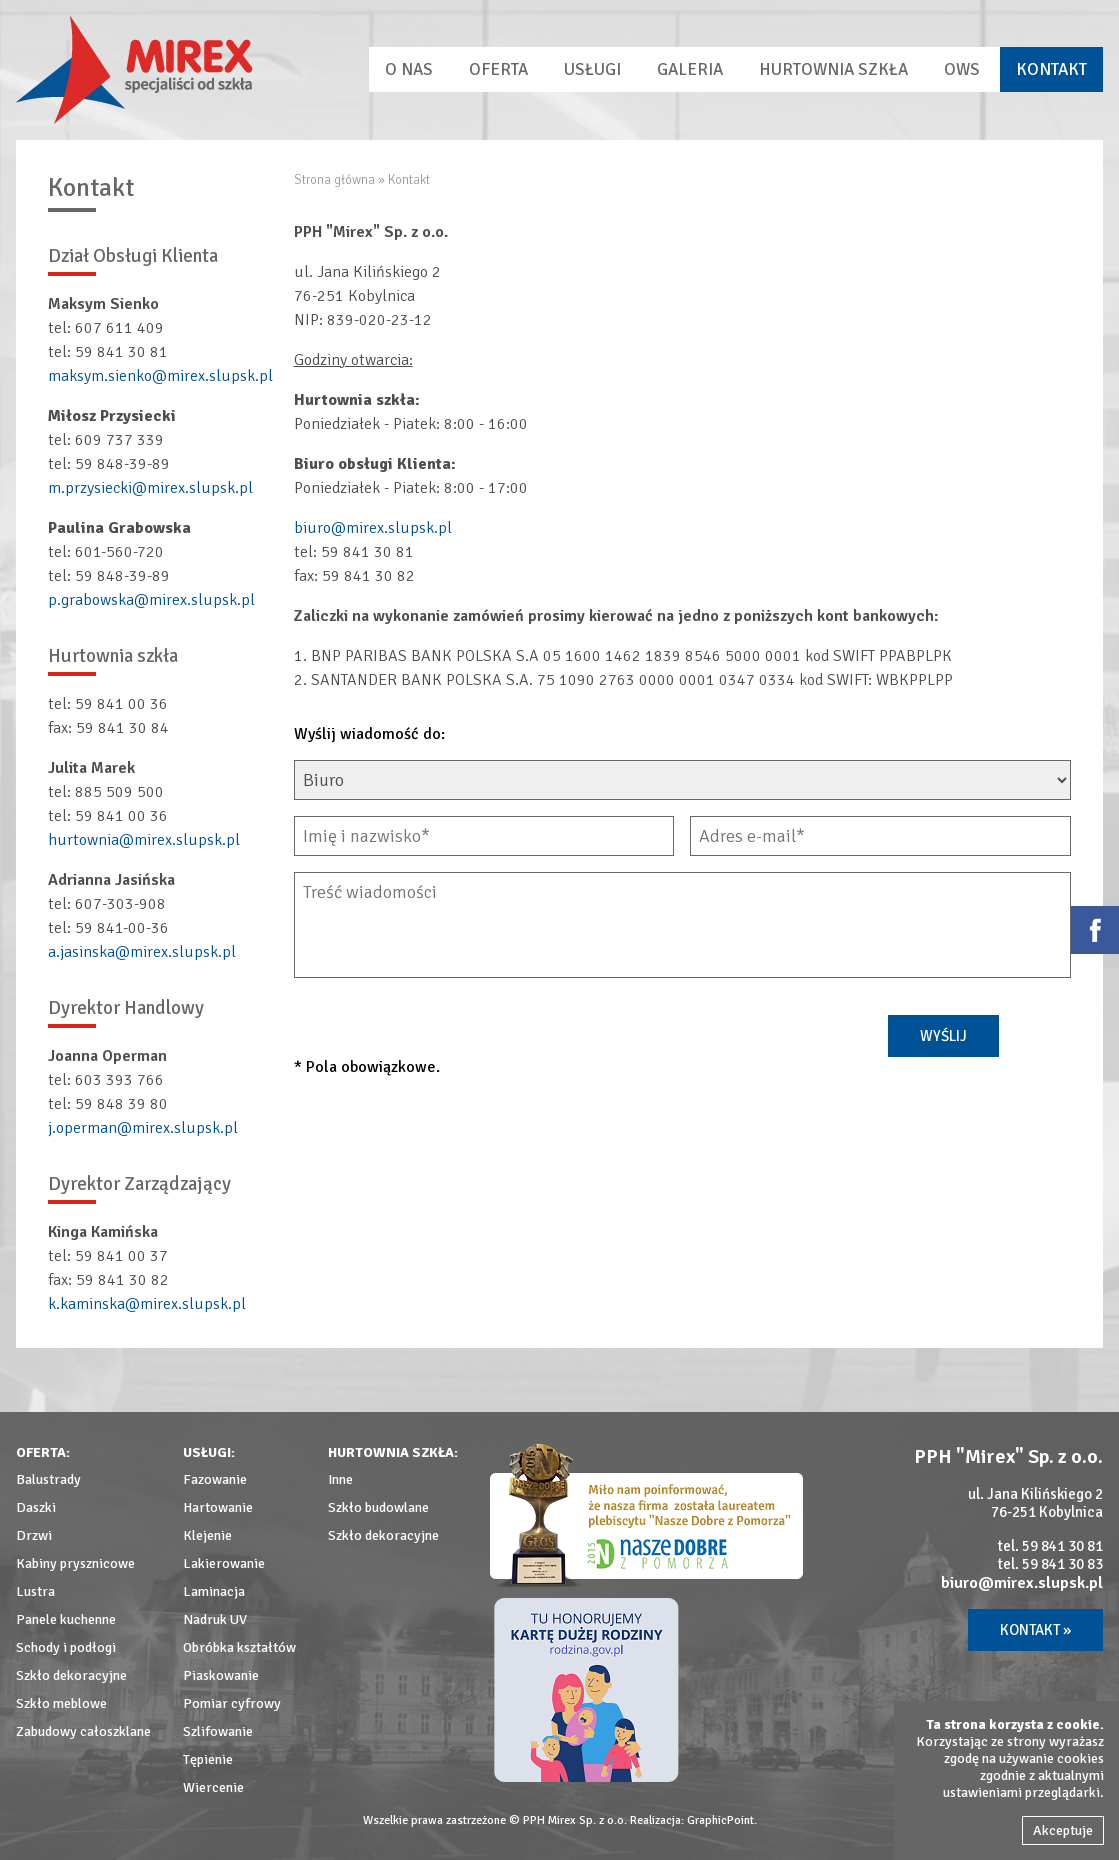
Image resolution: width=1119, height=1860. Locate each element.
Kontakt (1051, 69)
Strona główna (334, 180)
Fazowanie (215, 1479)
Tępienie (208, 1759)
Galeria (690, 69)
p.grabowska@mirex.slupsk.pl (151, 600)
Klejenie (207, 1535)
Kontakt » (1035, 1630)
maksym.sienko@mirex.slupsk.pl (160, 376)
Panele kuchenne (66, 1619)
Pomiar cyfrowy (232, 1703)
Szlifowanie (218, 1731)
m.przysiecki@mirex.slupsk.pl (150, 488)
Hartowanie (218, 1507)
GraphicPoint (720, 1820)
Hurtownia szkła (833, 69)
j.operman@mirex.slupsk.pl (143, 1128)
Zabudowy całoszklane (83, 1731)
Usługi (592, 69)
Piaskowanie (221, 1675)
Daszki (36, 1507)
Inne (340, 1479)
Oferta (498, 69)
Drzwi (34, 1535)
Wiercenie (213, 1787)
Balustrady (48, 1479)
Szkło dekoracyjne (71, 1675)
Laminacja (214, 1591)
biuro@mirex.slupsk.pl (373, 528)
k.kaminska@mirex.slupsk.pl (147, 1304)
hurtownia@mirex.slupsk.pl (144, 840)
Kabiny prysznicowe (75, 1563)
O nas (409, 69)
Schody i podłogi (66, 1647)
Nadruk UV (215, 1619)
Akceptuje (1063, 1830)
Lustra (35, 1591)
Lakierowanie (224, 1563)
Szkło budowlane (378, 1507)
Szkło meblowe (61, 1703)
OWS (962, 69)
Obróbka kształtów (239, 1647)
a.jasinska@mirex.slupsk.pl (142, 952)
